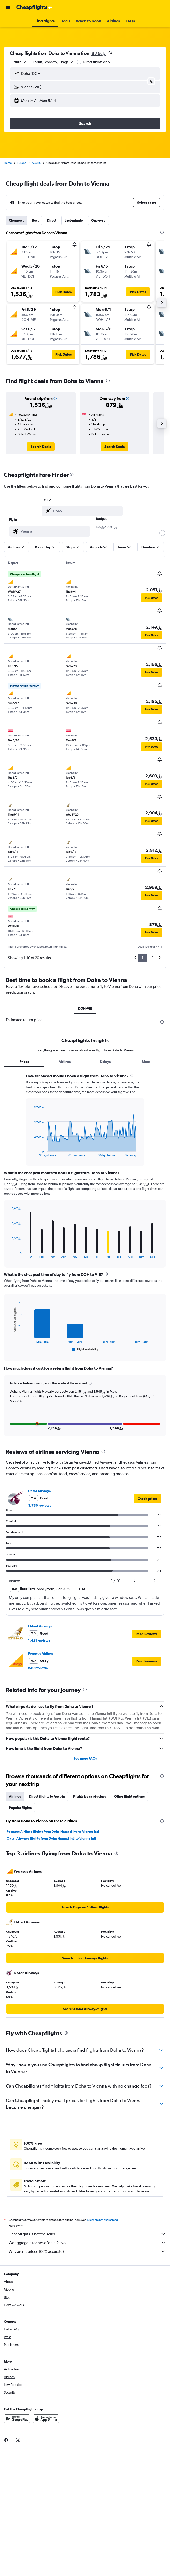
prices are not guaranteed (102, 2220)
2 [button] (152, 957)
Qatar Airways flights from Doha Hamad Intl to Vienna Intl (51, 1838)
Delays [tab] (105, 1062)
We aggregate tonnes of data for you (87, 2243)
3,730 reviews (39, 1505)
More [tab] (146, 1062)
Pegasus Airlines (40, 1653)
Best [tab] (35, 220)
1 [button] (142, 957)
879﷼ (98, 53)
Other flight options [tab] (129, 1796)
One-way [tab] (98, 220)
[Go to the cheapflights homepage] (34, 7)
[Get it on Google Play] (17, 2418)
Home (8, 163)
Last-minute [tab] (74, 220)
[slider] (162, 533)
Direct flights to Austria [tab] (47, 1796)
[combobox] (19, 62)
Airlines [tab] (65, 1062)
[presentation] (110, 53)
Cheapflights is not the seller (87, 2234)
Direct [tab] (51, 220)
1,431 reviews (39, 1641)
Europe (21, 163)
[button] (8, 7)
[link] (41, 446)
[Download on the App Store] (46, 2418)
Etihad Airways (40, 1626)
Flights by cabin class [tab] (89, 1796)
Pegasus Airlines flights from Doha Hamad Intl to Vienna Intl (53, 1831)
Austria (36, 163)
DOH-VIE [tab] (85, 1008)
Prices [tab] (24, 1062)
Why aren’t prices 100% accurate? (87, 2251)
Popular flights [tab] (20, 1808)
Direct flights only (96, 62)
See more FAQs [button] (85, 1758)
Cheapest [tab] (16, 220)
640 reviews (38, 1668)
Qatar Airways (39, 1491)
